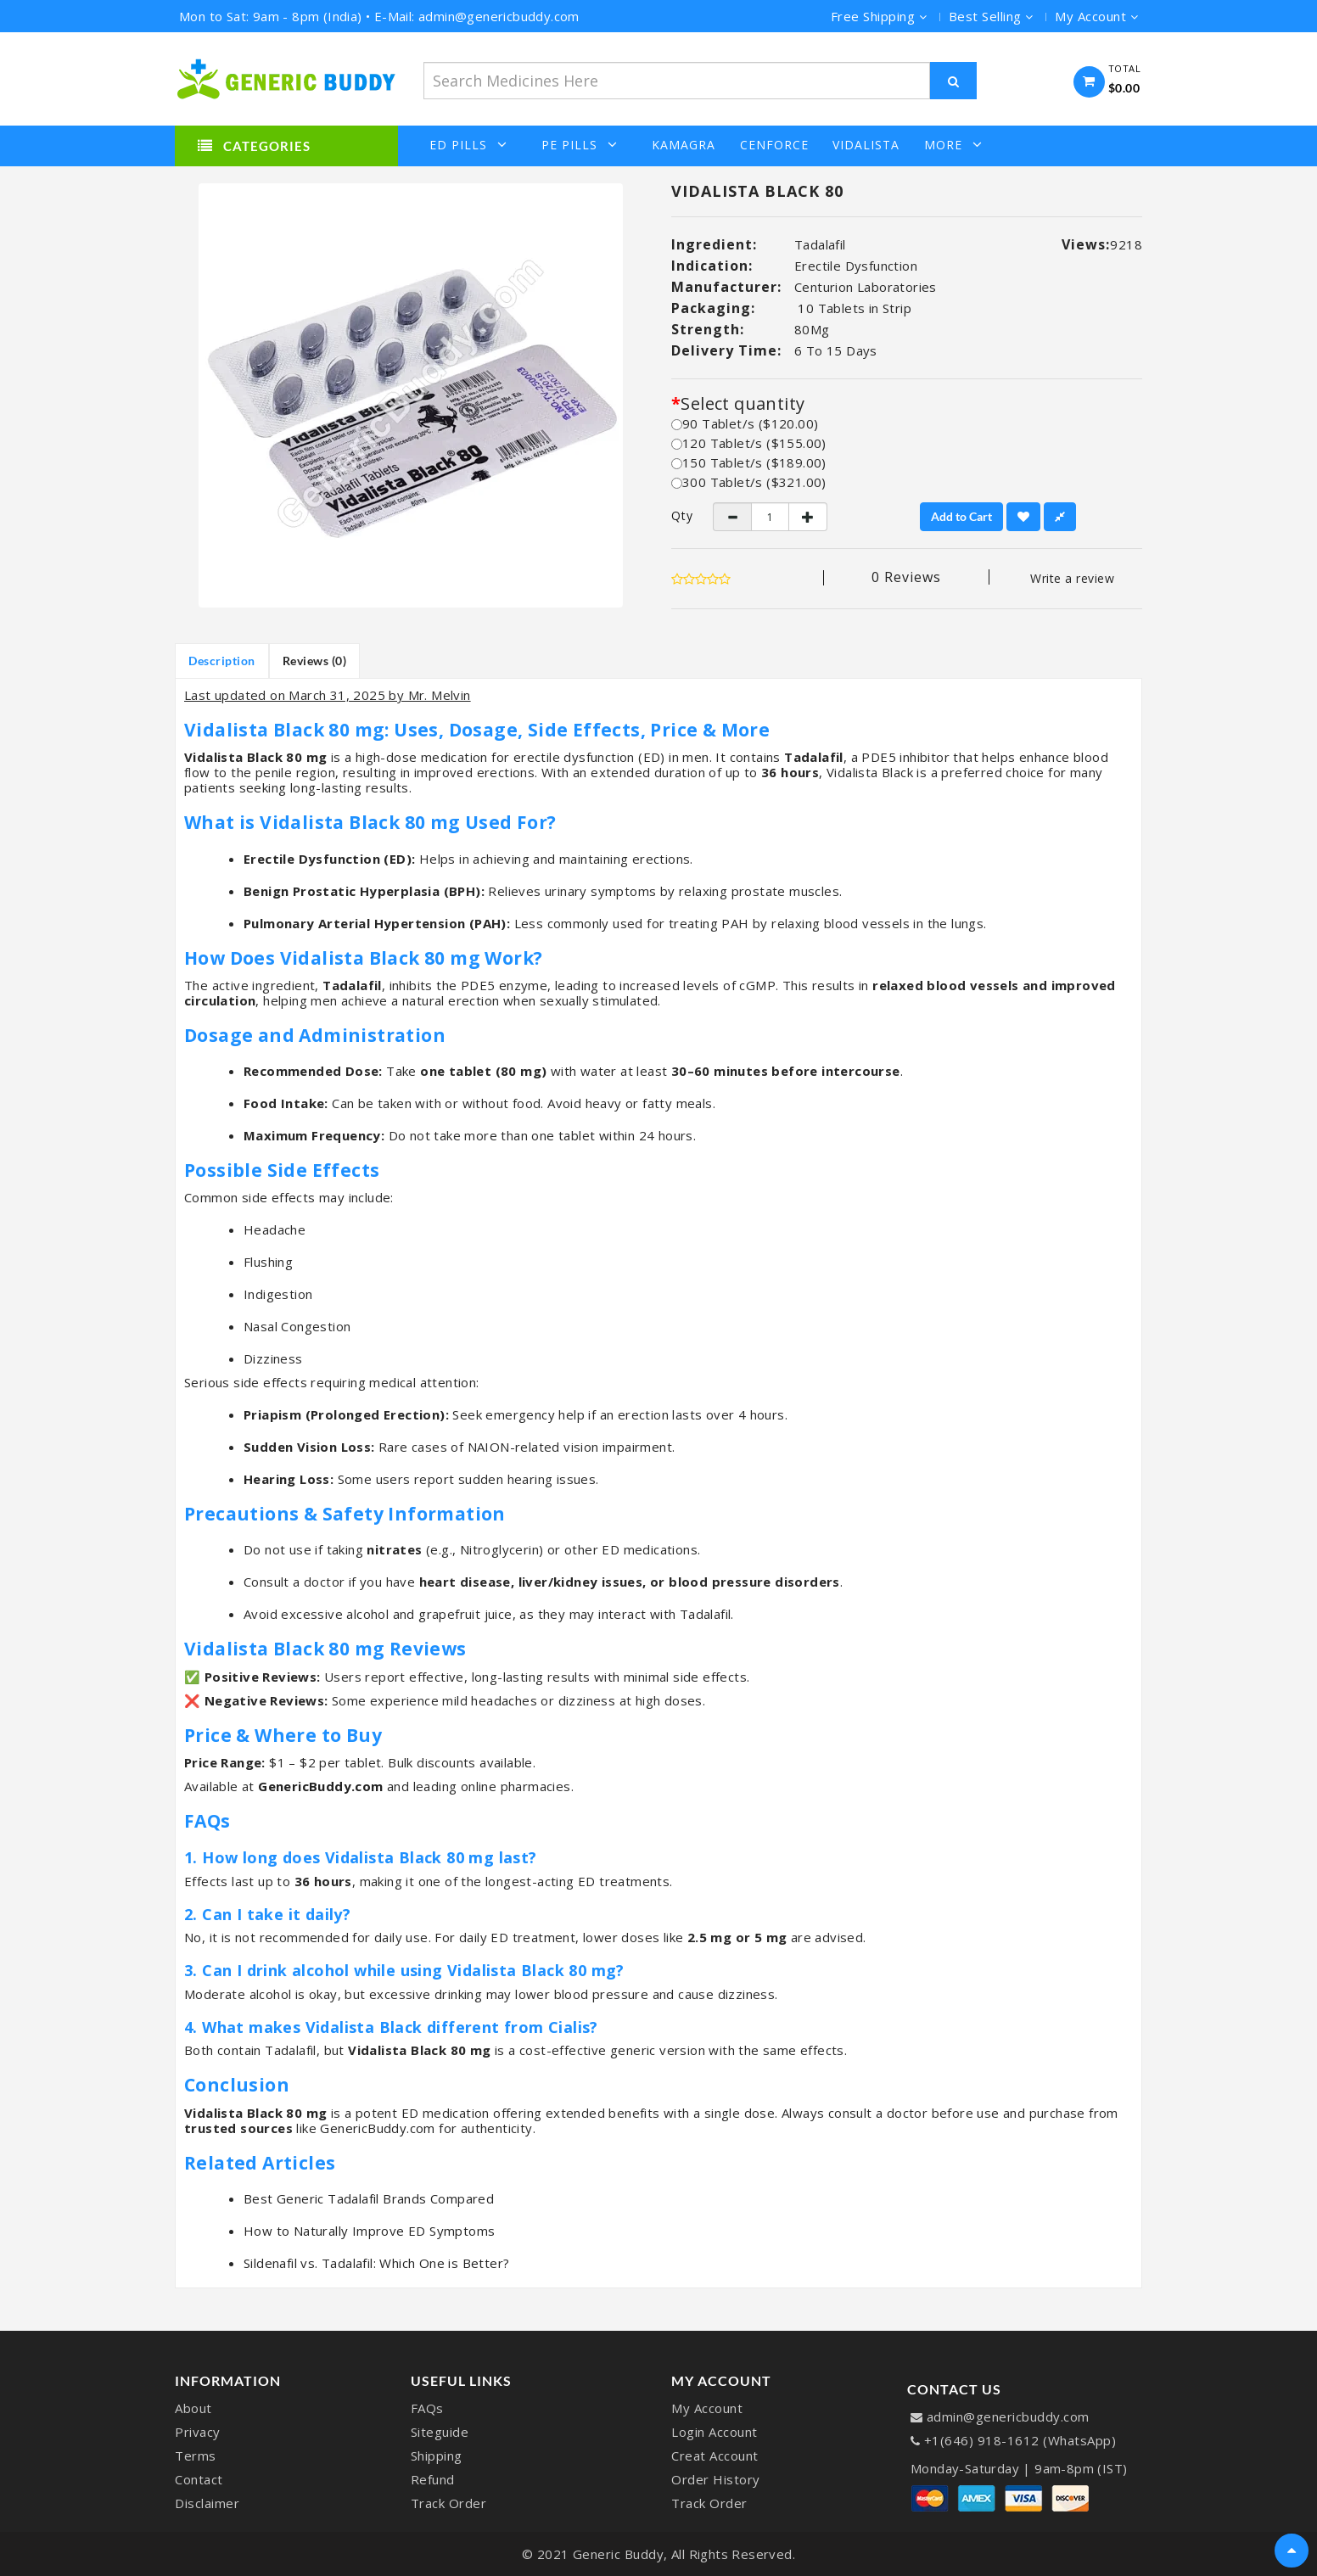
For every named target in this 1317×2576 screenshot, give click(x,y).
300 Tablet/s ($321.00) (749, 482)
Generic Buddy (618, 2553)
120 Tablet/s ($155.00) (749, 443)
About (193, 2408)
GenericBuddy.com (320, 1786)
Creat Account (715, 2455)
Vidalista (865, 145)
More (953, 145)
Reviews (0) (315, 660)
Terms (195, 2455)
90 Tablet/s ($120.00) (744, 423)
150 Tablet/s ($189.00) (749, 462)
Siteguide (440, 2431)
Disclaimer (207, 2503)
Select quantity (742, 404)
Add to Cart (961, 516)
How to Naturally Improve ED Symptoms (369, 2230)
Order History (715, 2479)
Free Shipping (879, 16)
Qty (679, 516)
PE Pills (579, 145)
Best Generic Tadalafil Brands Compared (369, 2198)
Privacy (198, 2431)
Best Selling (991, 16)
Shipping (436, 2455)
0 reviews (906, 577)
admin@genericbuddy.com (1008, 2416)
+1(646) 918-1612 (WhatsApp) (1020, 2440)
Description (221, 660)
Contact (199, 2479)
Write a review (1072, 578)
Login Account (714, 2431)
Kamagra (683, 145)
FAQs (427, 2408)
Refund (433, 2479)
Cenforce (774, 145)
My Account (707, 2408)
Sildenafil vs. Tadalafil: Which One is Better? (376, 2262)
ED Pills (468, 145)
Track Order (449, 2503)
